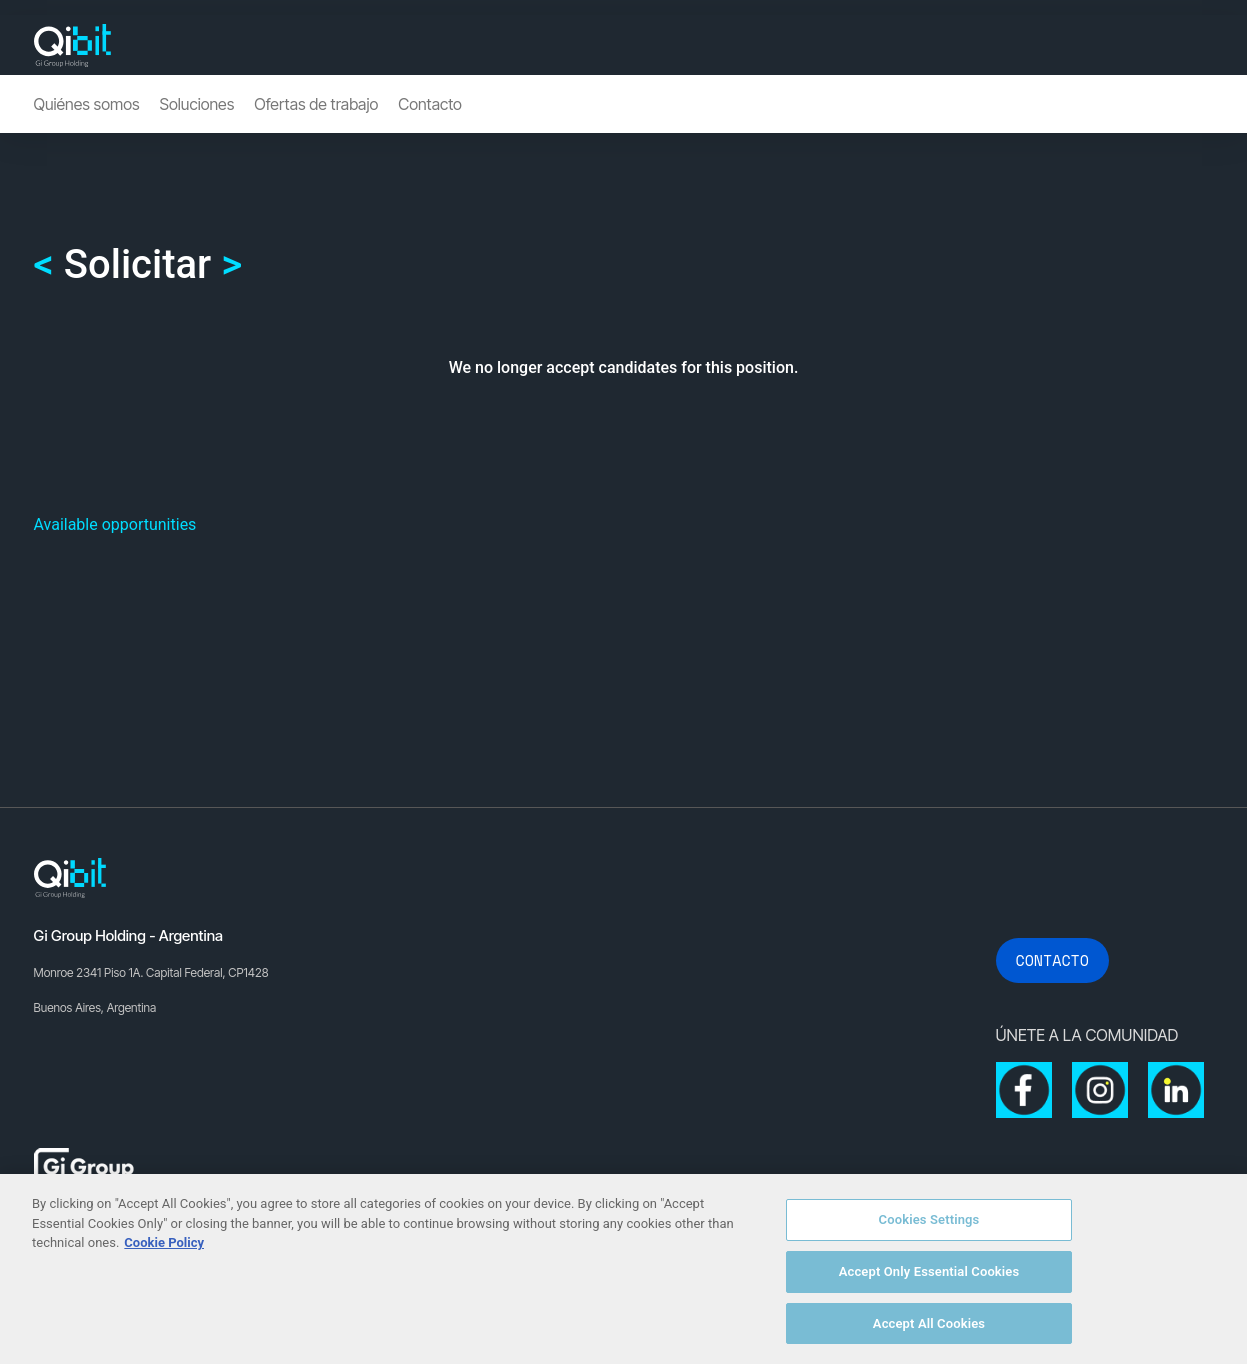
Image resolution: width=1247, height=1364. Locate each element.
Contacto (430, 104)
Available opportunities (115, 524)
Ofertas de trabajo (316, 104)
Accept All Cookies (929, 1331)
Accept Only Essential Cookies (929, 1279)
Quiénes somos (87, 104)
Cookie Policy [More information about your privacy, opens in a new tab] (164, 1250)
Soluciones (197, 104)
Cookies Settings (929, 1227)
